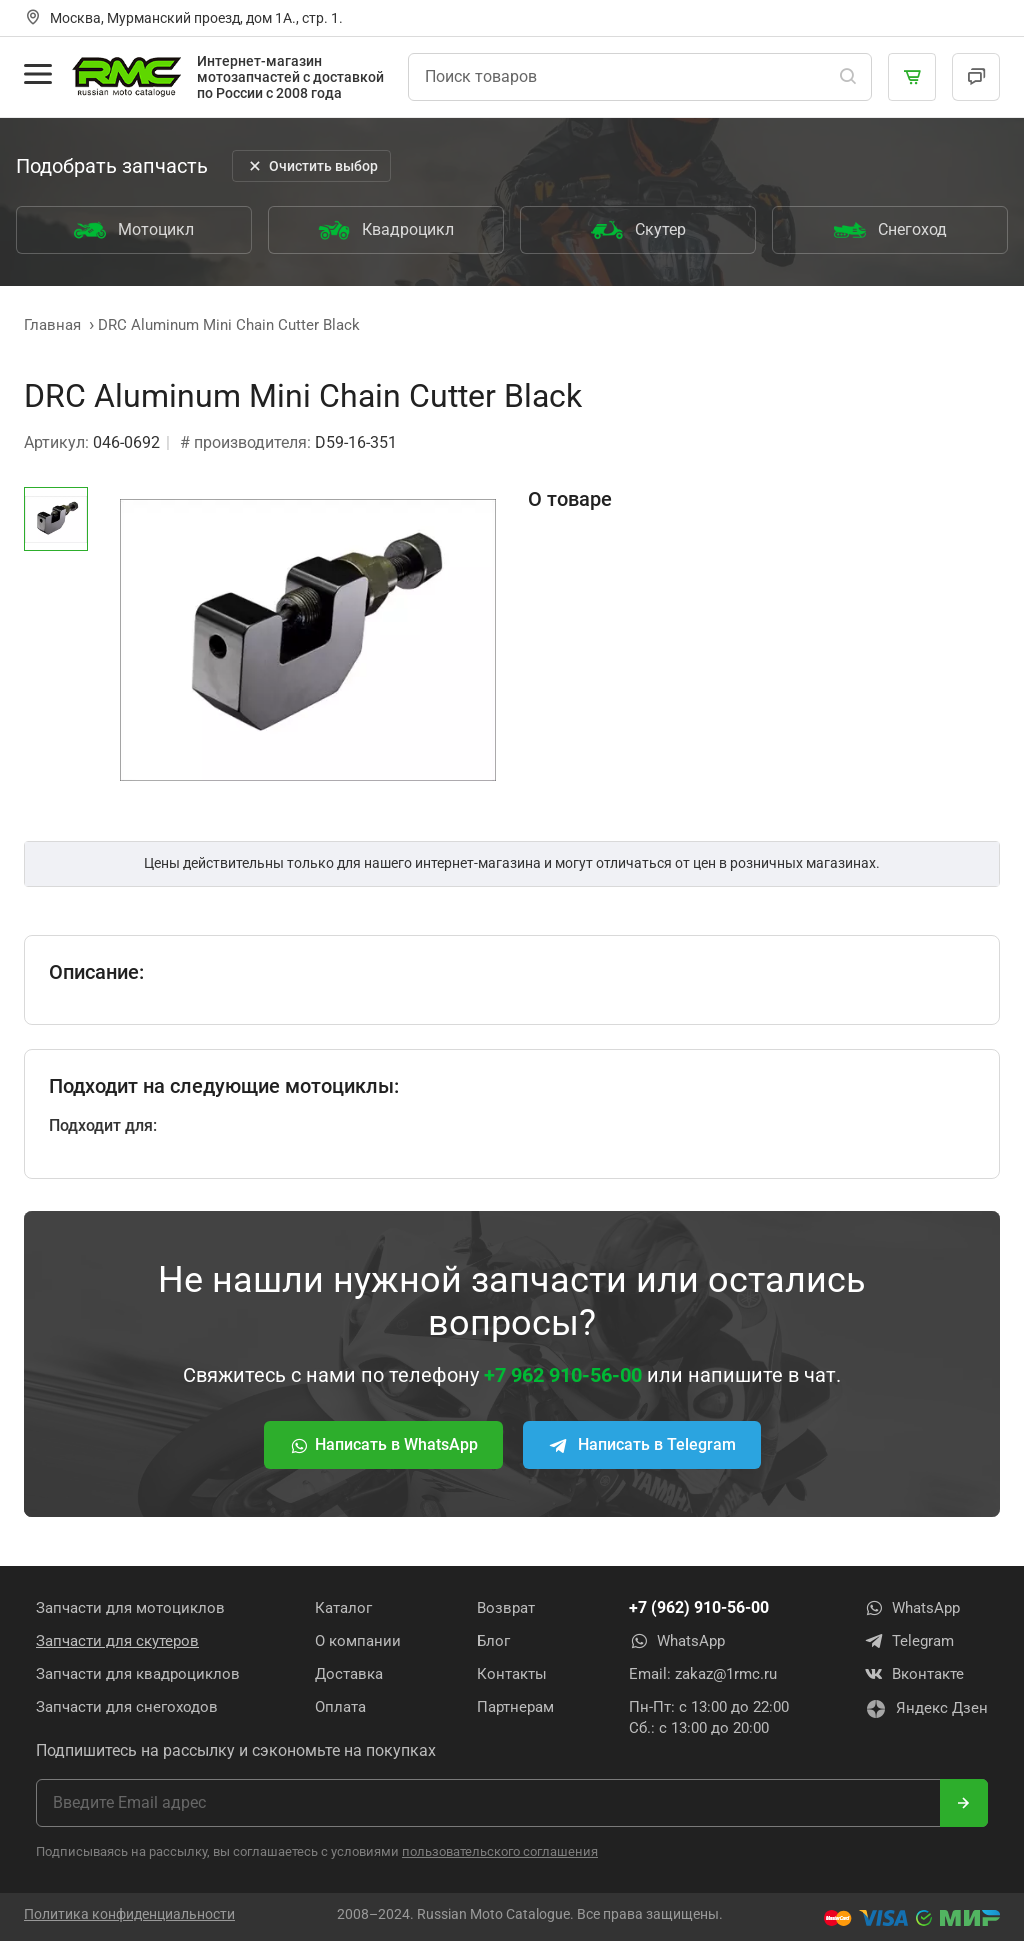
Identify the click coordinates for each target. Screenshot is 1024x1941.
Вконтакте (914, 1674)
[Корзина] (912, 77)
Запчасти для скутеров (117, 1641)
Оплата (340, 1707)
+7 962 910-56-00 (563, 1375)
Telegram (909, 1641)
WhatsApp (677, 1641)
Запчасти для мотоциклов (130, 1608)
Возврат (506, 1608)
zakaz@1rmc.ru (726, 1674)
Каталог (343, 1608)
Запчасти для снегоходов (127, 1707)
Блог (493, 1641)
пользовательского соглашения (500, 1851)
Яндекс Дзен (926, 1709)
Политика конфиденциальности (129, 1914)
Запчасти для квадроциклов (138, 1674)
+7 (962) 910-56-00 (699, 1607)
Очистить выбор (311, 166)
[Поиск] (848, 77)
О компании (358, 1641)
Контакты (512, 1674)
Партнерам (515, 1707)
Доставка (349, 1674)
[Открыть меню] (38, 74)
